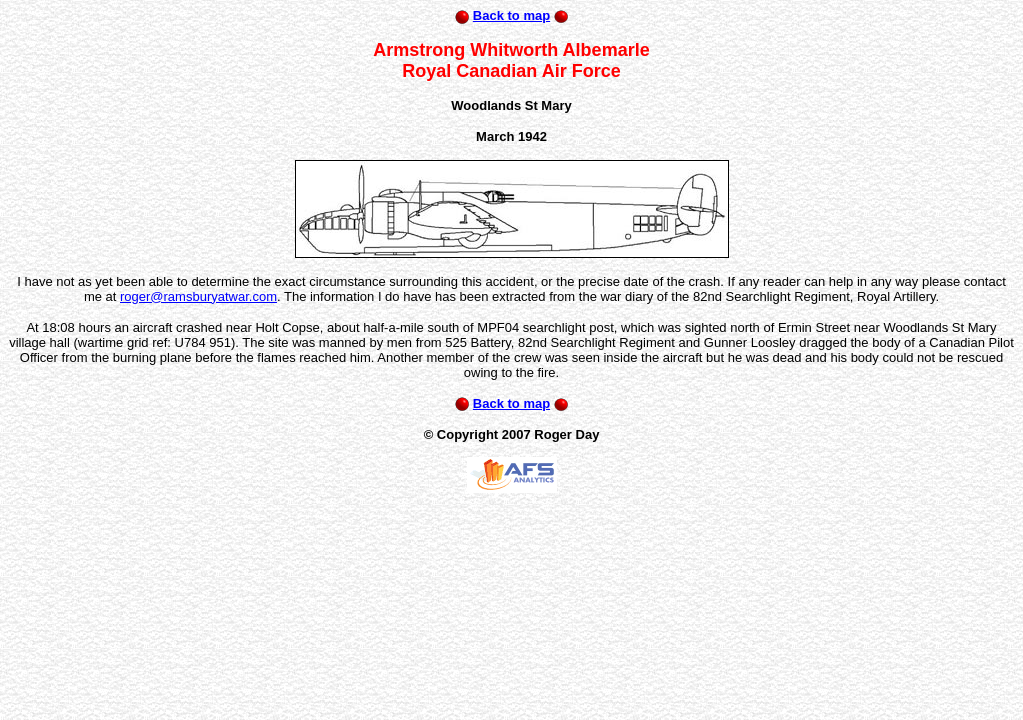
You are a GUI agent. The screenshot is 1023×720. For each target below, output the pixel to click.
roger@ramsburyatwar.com (198, 296)
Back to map (511, 15)
